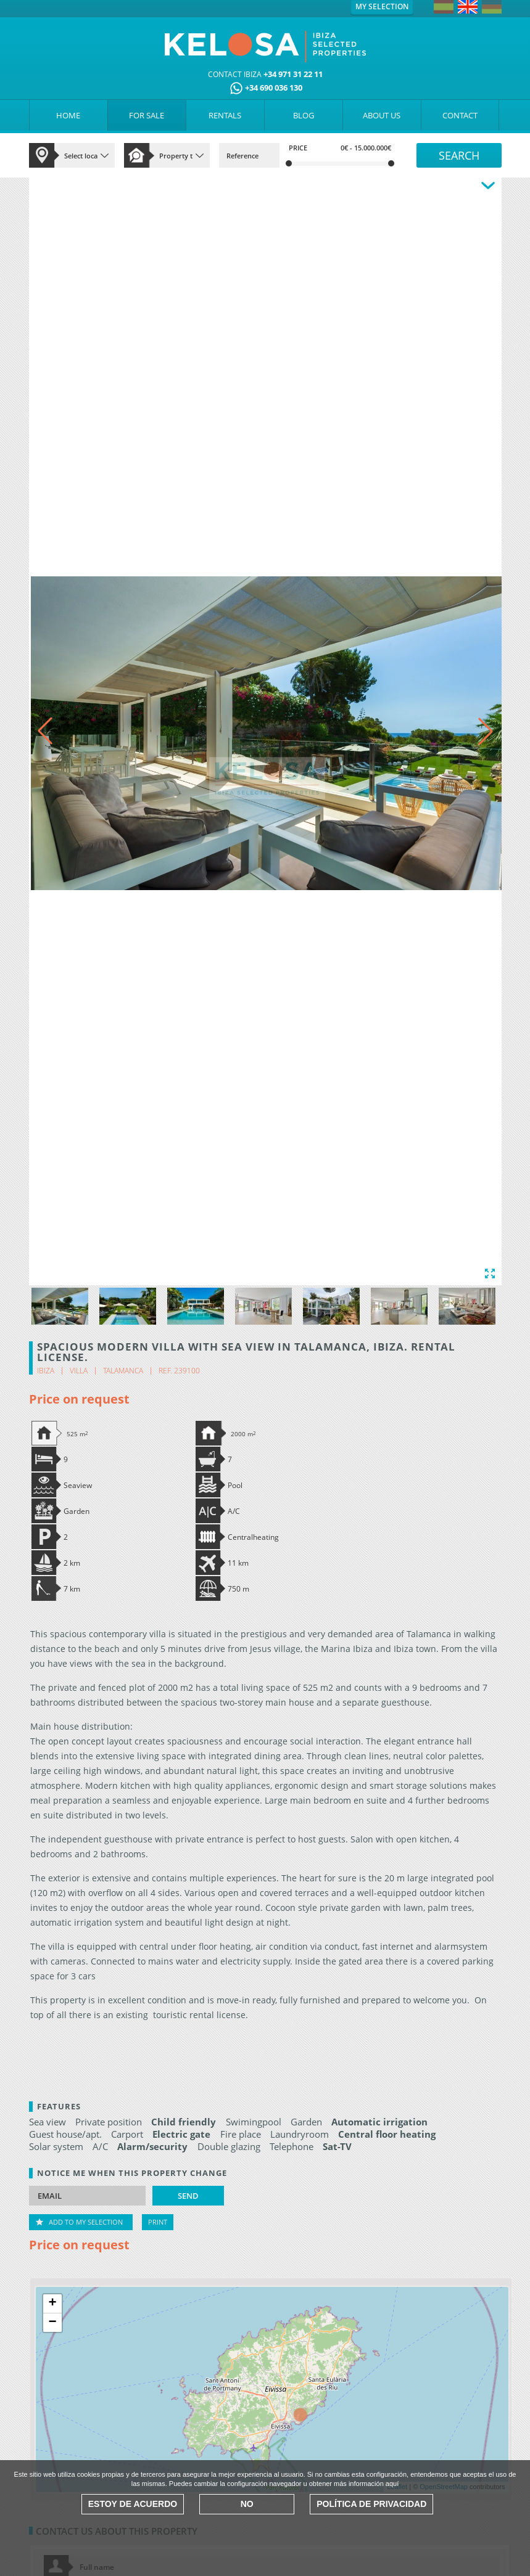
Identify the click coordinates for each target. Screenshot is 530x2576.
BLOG (303, 115)
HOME (68, 115)
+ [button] (52, 2303)
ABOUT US (381, 115)
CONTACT (460, 115)
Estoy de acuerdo (132, 2504)
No (247, 2504)
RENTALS (225, 115)
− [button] (52, 2322)
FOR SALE (146, 115)
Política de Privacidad (371, 2504)
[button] (485, 731)
